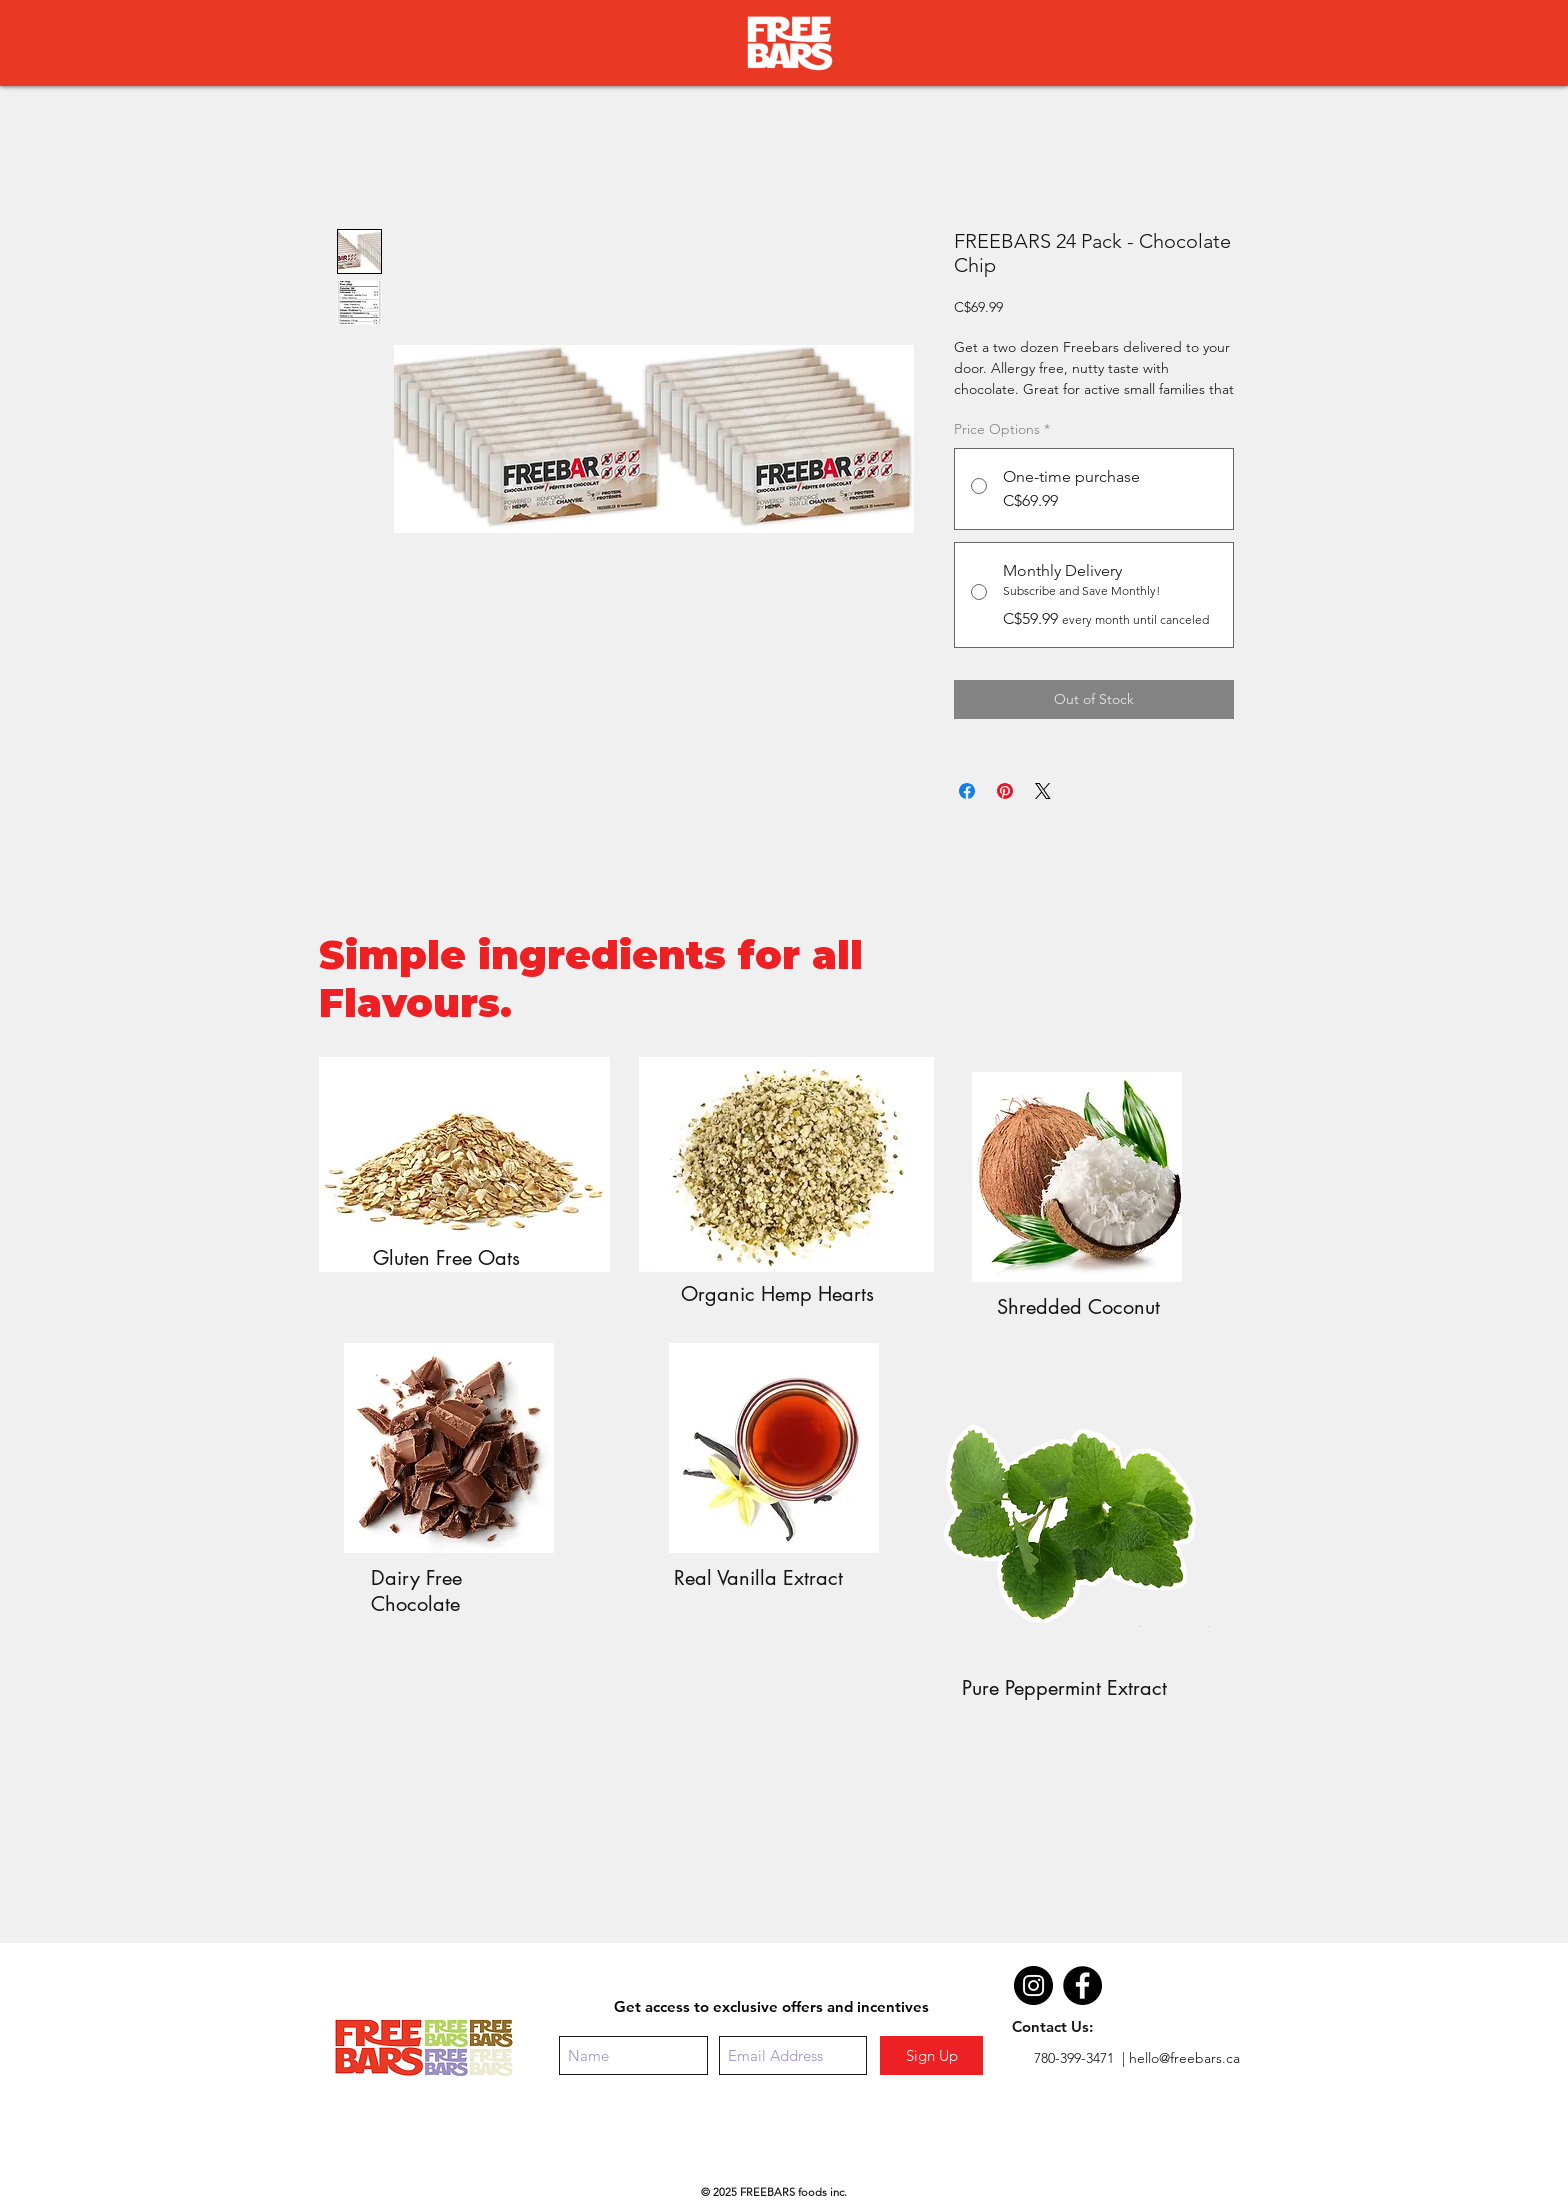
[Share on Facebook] (967, 791)
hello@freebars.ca (1184, 2058)
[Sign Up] (931, 2055)
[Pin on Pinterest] (1005, 791)
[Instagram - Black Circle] (1033, 1985)
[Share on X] (1043, 791)
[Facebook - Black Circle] (1082, 1985)
